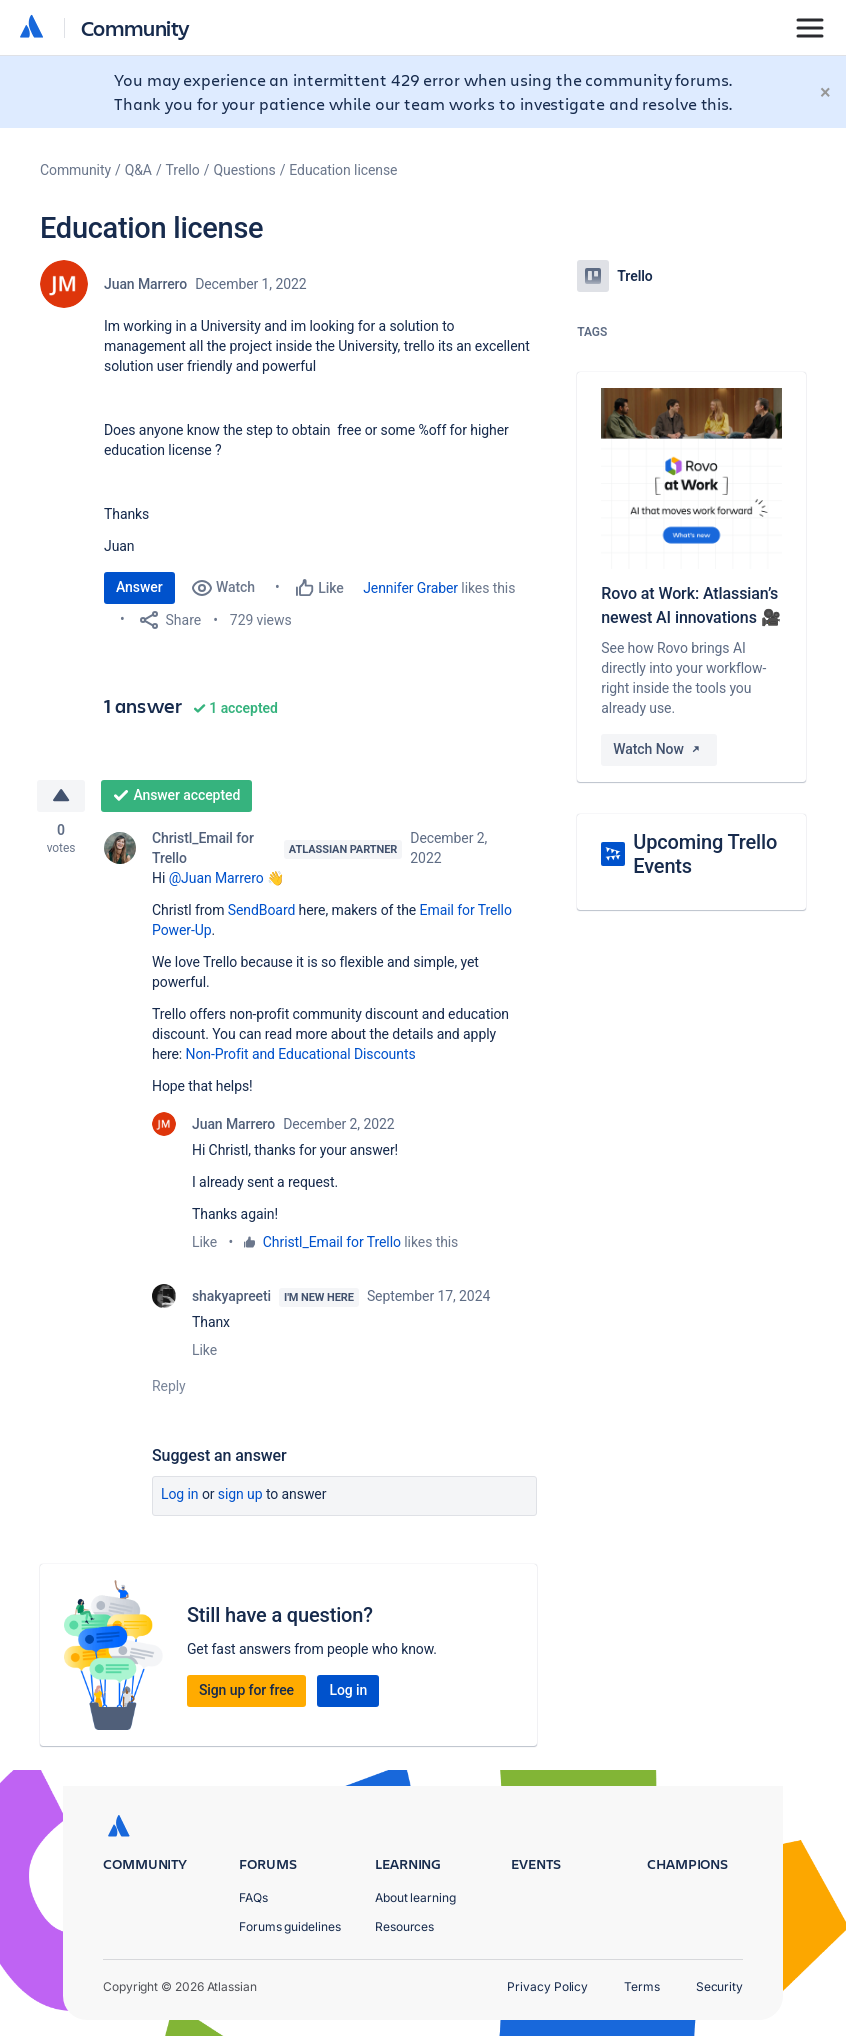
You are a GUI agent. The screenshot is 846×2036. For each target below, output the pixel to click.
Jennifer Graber (410, 588)
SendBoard (261, 910)
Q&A (138, 170)
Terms (642, 1986)
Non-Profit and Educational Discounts (301, 1054)
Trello (183, 170)
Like (204, 1242)
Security (719, 1986)
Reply (169, 1386)
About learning (415, 1897)
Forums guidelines (290, 1926)
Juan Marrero (145, 284)
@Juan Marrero (216, 878)
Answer (139, 587)
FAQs (253, 1897)
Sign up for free (246, 1690)
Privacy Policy (547, 1986)
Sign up (240, 1494)
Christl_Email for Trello (203, 848)
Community (135, 27)
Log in (180, 1494)
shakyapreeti (231, 1296)
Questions (244, 170)
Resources (404, 1926)
